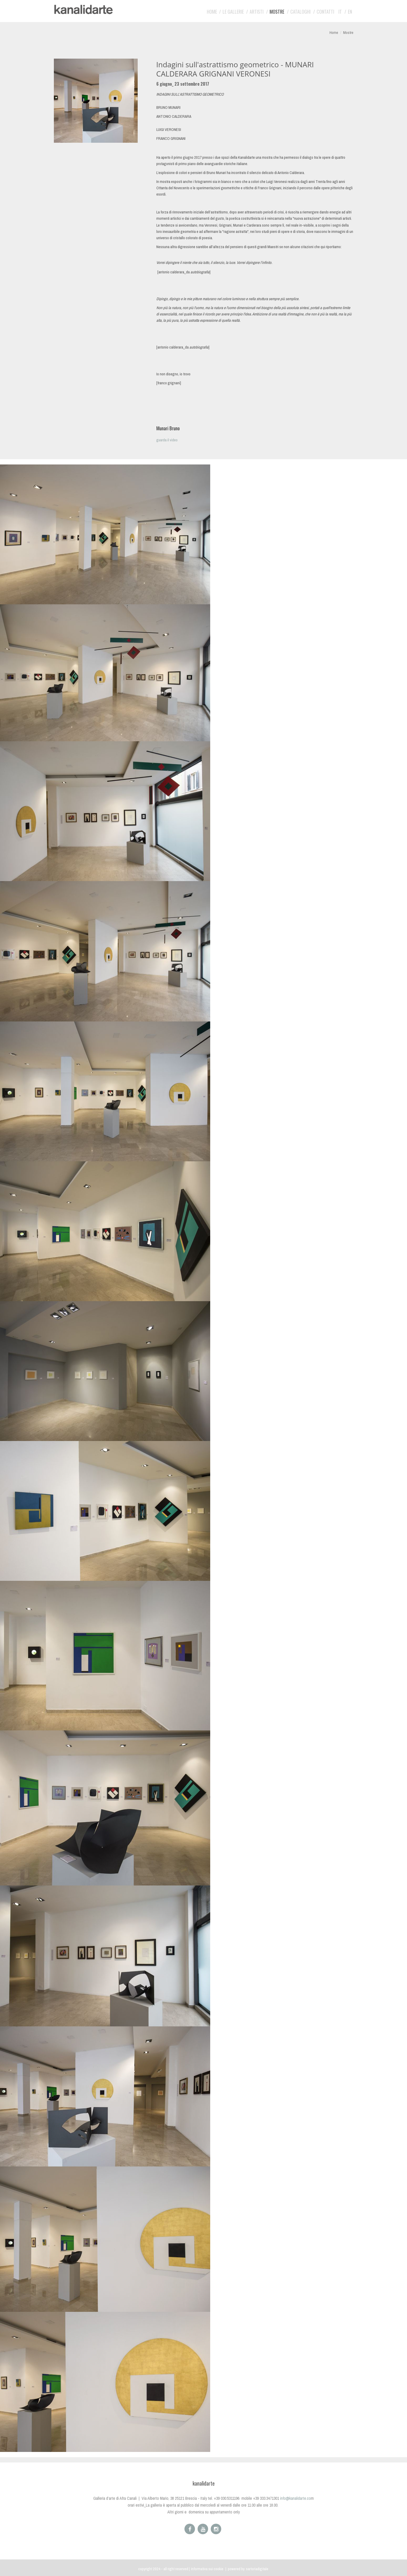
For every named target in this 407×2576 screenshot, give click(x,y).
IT (340, 11)
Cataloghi (300, 11)
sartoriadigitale (257, 2569)
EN (350, 11)
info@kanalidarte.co (295, 2498)
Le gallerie (233, 11)
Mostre (277, 11)
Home (212, 11)
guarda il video (167, 440)
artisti (257, 11)
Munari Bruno (168, 428)
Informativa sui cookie (207, 2569)
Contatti (325, 11)
